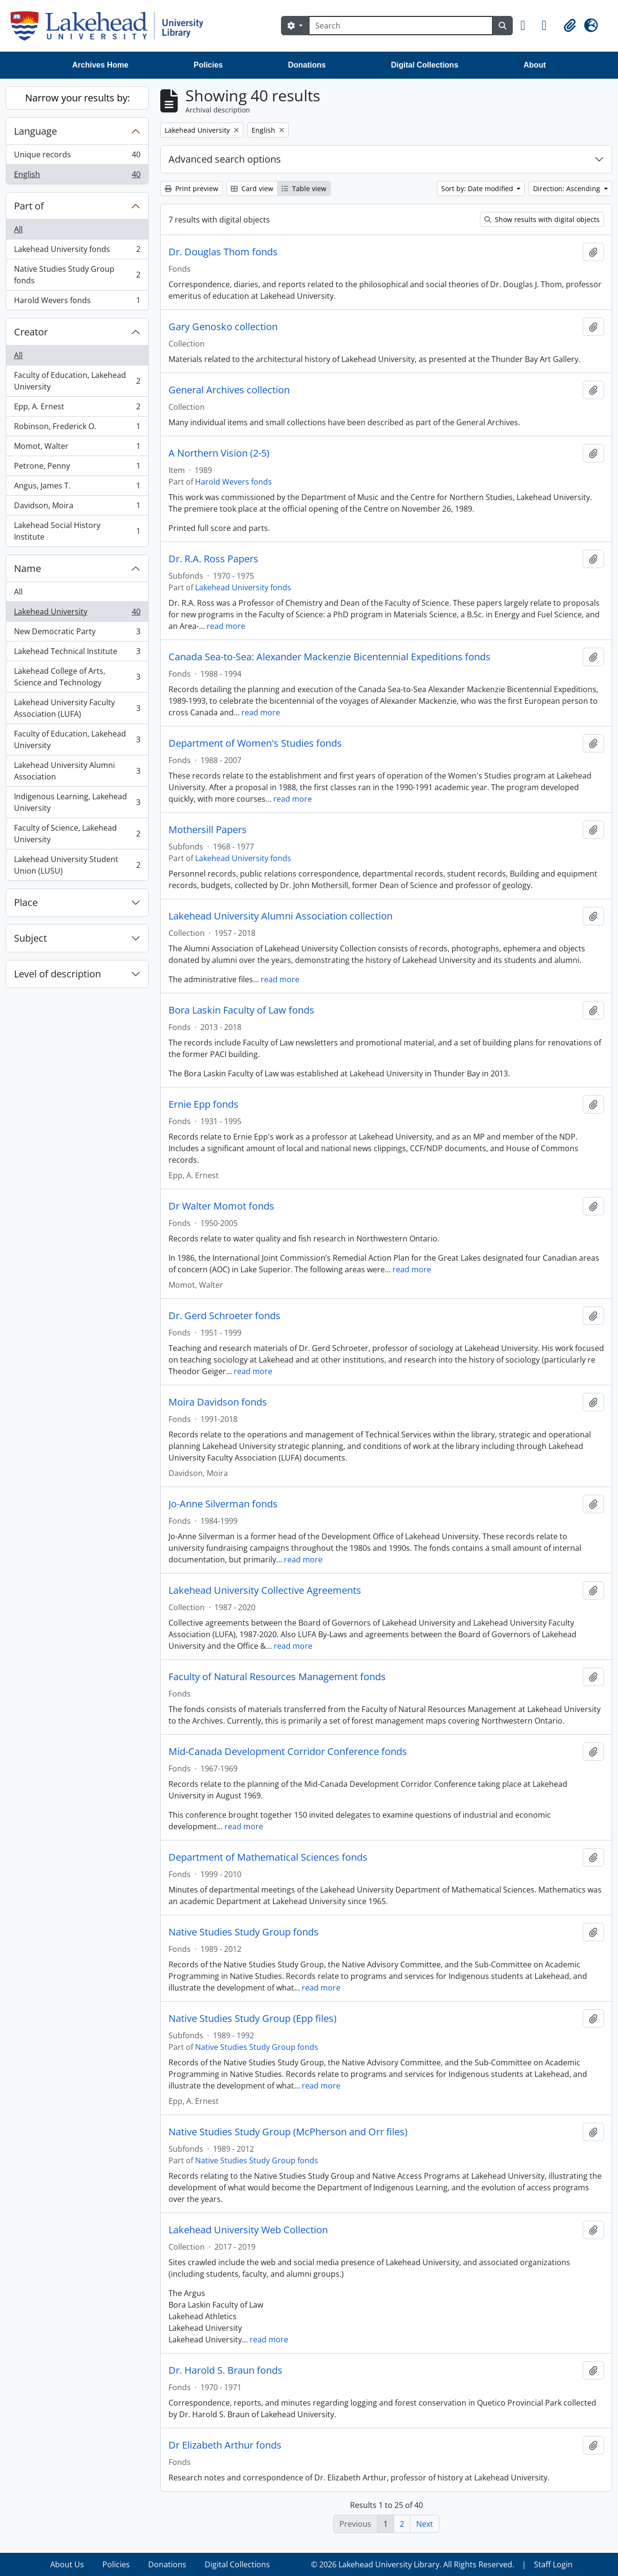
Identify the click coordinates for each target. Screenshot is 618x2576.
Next (424, 2524)
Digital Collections (425, 65)
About (534, 65)
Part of (29, 205)
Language (35, 131)
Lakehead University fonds (77, 251)
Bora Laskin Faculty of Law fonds (241, 1010)
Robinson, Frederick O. (77, 428)
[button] (527, 25)
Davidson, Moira (77, 507)
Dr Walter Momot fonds (221, 1206)
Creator (31, 331)
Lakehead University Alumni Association (77, 771)
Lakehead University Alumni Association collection (281, 916)
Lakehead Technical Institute (77, 653)
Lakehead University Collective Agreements (265, 1590)
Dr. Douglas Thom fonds (223, 252)
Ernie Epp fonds (204, 1104)
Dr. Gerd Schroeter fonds (225, 1316)
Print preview (191, 188)
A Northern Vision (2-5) (219, 453)
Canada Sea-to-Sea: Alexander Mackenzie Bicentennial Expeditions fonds (330, 657)
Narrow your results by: (77, 97)
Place (26, 902)
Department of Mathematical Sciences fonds (268, 1857)
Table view (303, 188)
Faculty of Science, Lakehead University (77, 833)
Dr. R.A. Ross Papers (213, 559)
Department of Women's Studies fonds (255, 743)
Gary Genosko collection (223, 327)
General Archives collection (229, 390)
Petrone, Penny (77, 468)
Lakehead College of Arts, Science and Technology (77, 677)
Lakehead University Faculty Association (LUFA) (77, 708)
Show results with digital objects (542, 219)
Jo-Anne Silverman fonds (223, 1504)
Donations (306, 65)
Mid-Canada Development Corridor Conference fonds (288, 1751)
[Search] (401, 25)
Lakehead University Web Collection (248, 2230)
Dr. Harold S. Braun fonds (225, 2370)
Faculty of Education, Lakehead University (77, 381)
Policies (208, 65)
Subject (30, 938)
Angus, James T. (77, 488)
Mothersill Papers (208, 829)
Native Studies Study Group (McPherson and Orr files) (288, 2132)
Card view (252, 188)
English (77, 176)
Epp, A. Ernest (77, 409)
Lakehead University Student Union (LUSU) (77, 865)
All (18, 229)
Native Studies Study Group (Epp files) (253, 2018)
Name (27, 568)
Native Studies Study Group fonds (77, 275)
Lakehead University (77, 614)
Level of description (57, 973)
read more (226, 626)
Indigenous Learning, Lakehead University (77, 802)
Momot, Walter (77, 448)
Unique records (77, 157)
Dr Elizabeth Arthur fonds (225, 2445)
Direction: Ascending (567, 188)
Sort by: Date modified (478, 188)
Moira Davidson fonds (218, 1402)
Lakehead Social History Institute (77, 531)
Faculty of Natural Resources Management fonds (277, 1677)
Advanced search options (225, 159)
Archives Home (100, 65)
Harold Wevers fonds (77, 302)
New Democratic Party (77, 633)
